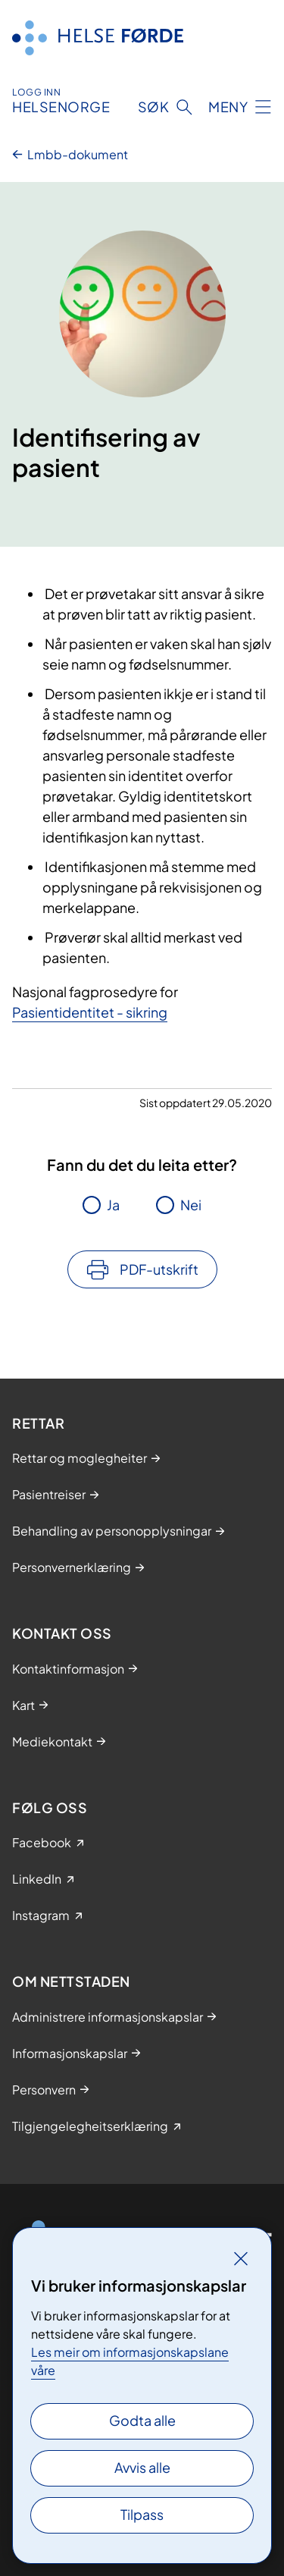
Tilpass (142, 2514)
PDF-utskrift (159, 1269)
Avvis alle (142, 2467)
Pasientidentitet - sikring (89, 1012)
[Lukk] (241, 2258)
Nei (190, 1204)
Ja (113, 1204)
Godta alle (142, 2420)
